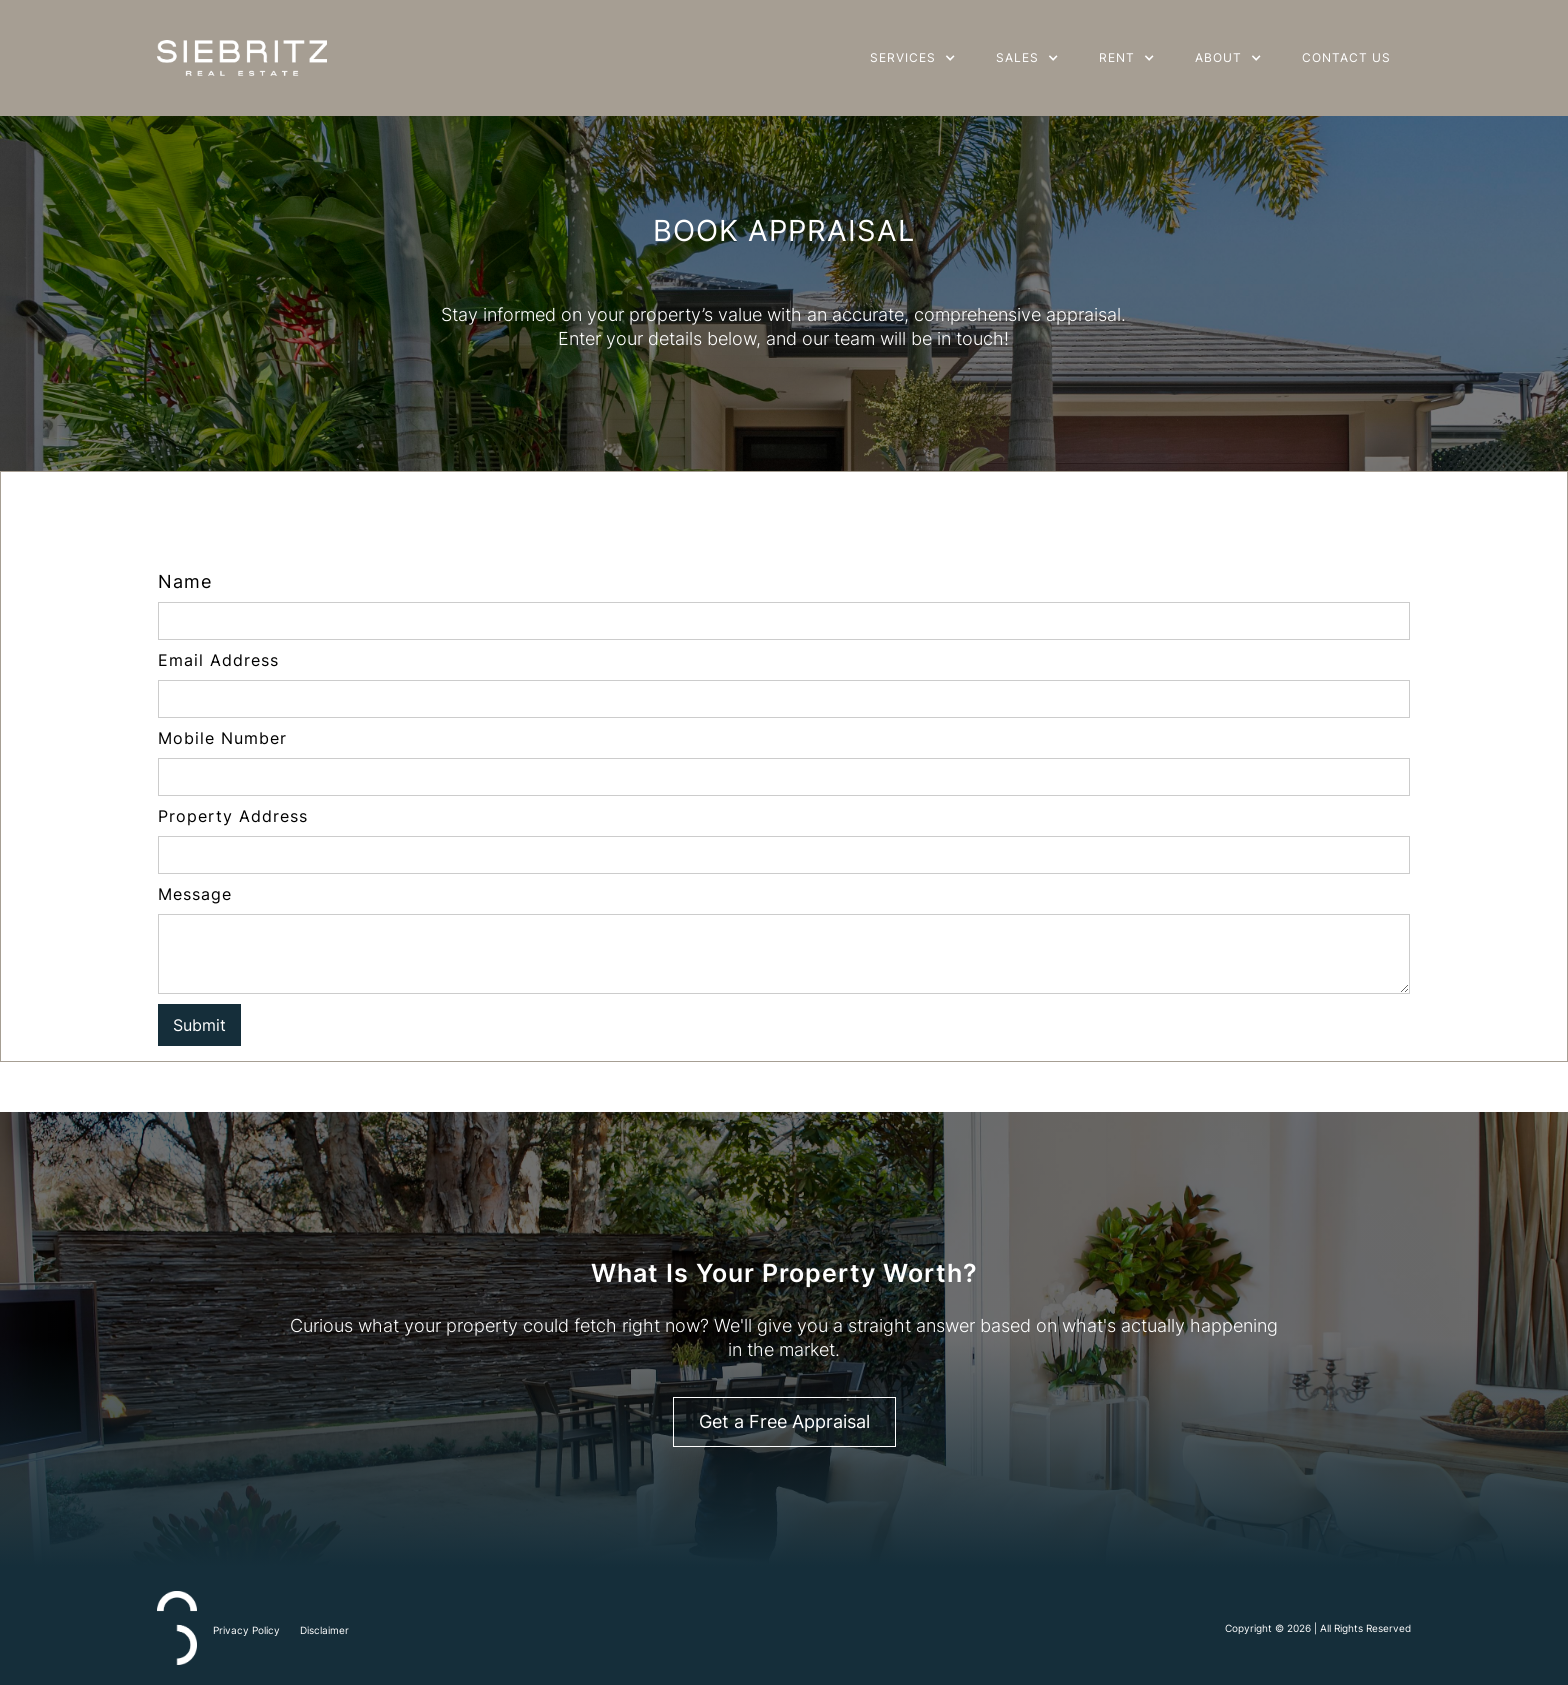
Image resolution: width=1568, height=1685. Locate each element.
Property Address (233, 816)
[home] (242, 58)
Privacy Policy (246, 1630)
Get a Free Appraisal (784, 1421)
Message (195, 894)
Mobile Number (222, 738)
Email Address (218, 660)
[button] (913, 58)
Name (185, 582)
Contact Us (1346, 57)
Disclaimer (324, 1630)
